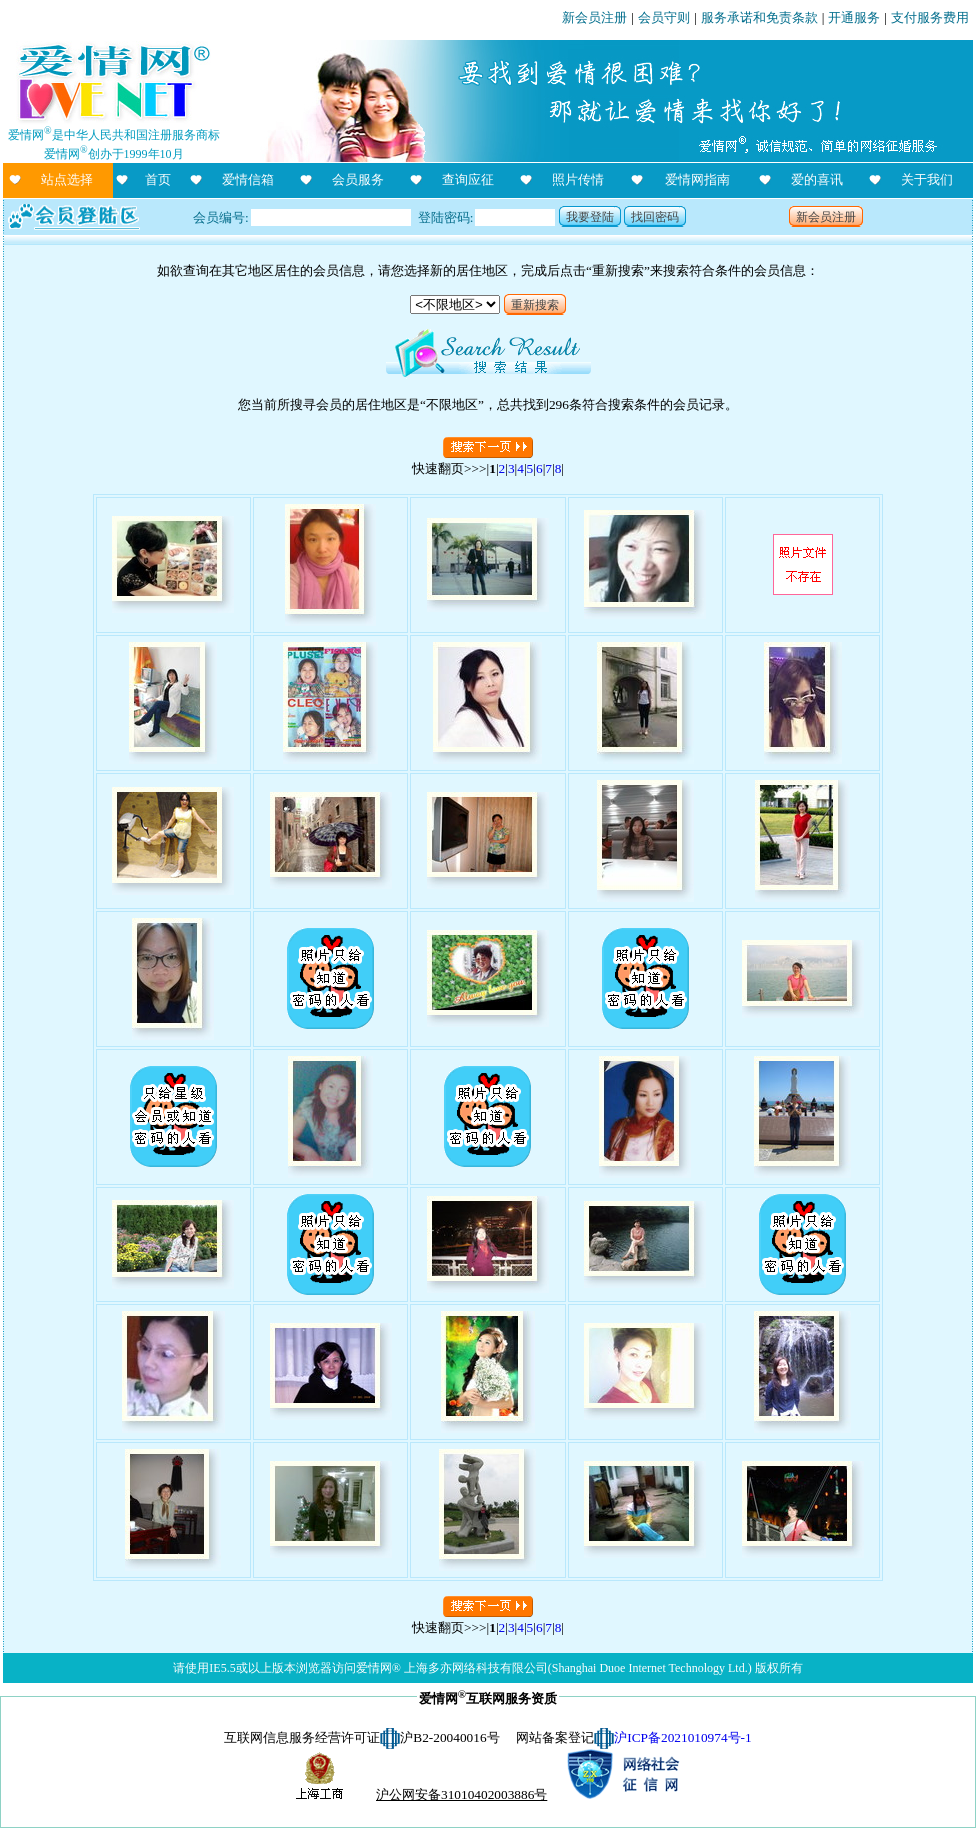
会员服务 (358, 179)
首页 (158, 179)
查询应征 (468, 179)
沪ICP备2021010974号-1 (682, 1737)
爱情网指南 (697, 179)
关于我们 (927, 179)
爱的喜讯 (817, 179)
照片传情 (578, 179)
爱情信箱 (248, 179)
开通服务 (854, 17)
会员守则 (664, 17)
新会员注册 (594, 17)
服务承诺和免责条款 (759, 17)
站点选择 (67, 179)
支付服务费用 (930, 17)
